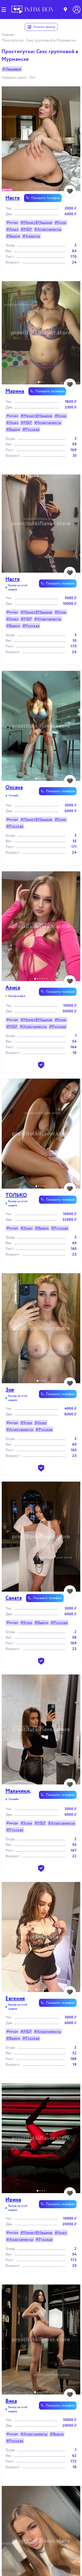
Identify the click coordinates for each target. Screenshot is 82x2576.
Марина (14, 391)
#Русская (31, 429)
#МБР (26, 229)
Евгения (20, 2003)
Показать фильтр (41, 27)
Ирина (20, 2204)
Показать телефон (43, 198)
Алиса (15, 991)
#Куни (60, 222)
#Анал (12, 229)
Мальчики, (18, 1794)
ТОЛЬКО (20, 1199)
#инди (12, 222)
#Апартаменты (47, 229)
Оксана (14, 791)
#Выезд (13, 236)
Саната (13, 1598)
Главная (8, 35)
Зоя (20, 1394)
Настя (12, 198)
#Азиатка (31, 236)
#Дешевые (11, 69)
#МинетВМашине (36, 222)
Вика (20, 2405)
